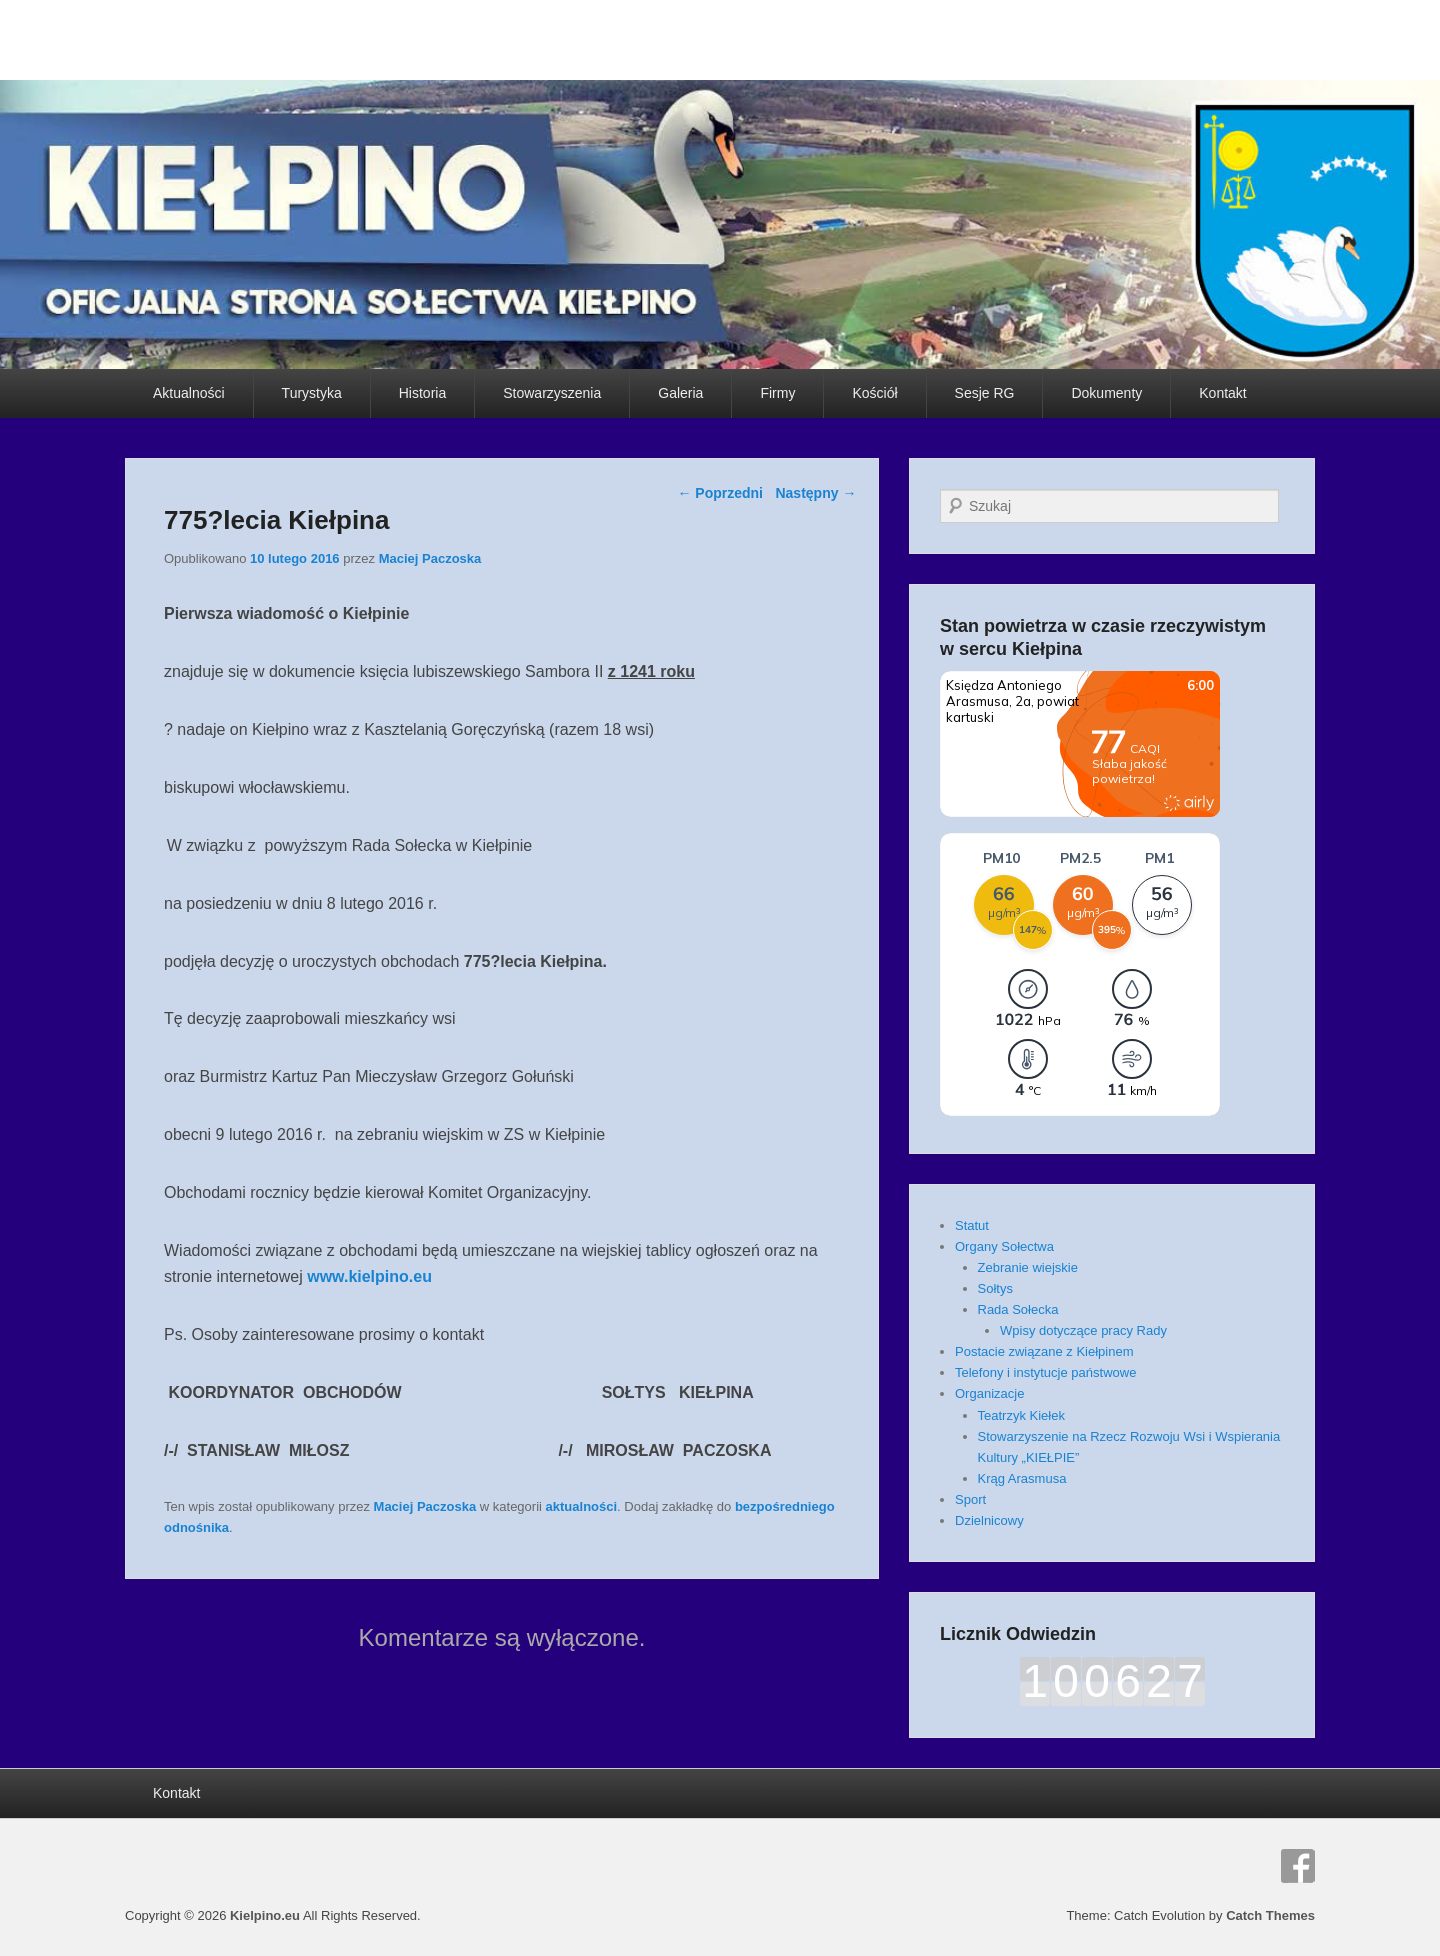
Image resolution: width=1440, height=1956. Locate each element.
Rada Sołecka (1018, 1309)
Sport (970, 1499)
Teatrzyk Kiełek (1021, 1415)
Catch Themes (1270, 1915)
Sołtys (995, 1288)
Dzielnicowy (989, 1520)
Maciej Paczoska (430, 558)
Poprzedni (720, 493)
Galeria (680, 393)
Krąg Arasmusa (1022, 1478)
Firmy (777, 393)
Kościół (874, 393)
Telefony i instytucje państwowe (1045, 1372)
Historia (422, 393)
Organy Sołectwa (1004, 1246)
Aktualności (189, 393)
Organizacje (989, 1393)
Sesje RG (985, 393)
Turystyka (312, 393)
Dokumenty (1106, 393)
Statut (972, 1225)
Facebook (1298, 1866)
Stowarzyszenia (552, 393)
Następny (815, 493)
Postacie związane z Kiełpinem (1044, 1351)
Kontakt (1222, 393)
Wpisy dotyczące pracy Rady (1083, 1330)
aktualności (582, 1506)
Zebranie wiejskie (1028, 1267)
